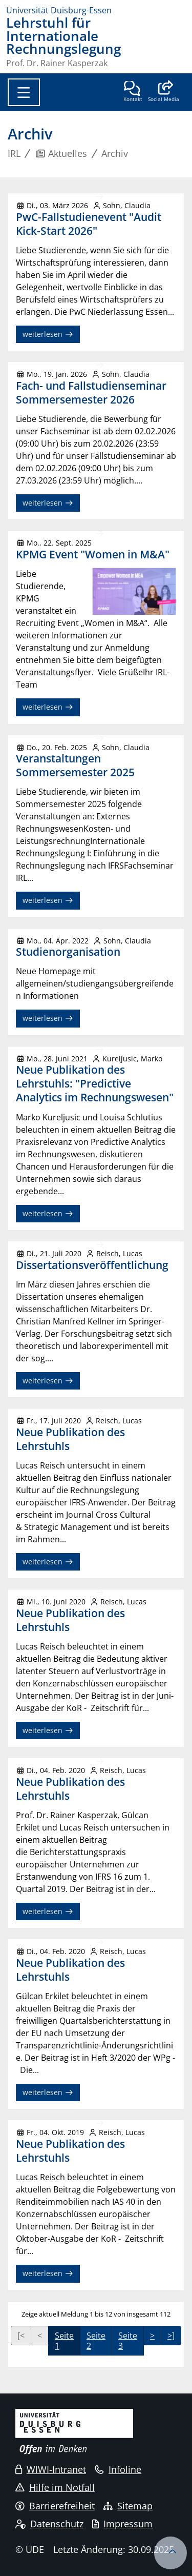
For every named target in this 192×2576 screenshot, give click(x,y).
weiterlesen (48, 334)
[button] (163, 92)
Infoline (118, 2469)
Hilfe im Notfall (55, 2487)
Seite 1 (64, 2340)
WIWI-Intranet (50, 2469)
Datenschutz (49, 2524)
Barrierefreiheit (55, 2506)
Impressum (122, 2524)
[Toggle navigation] (24, 92)
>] (171, 2335)
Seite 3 (127, 2340)
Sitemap (128, 2506)
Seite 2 (96, 2340)
